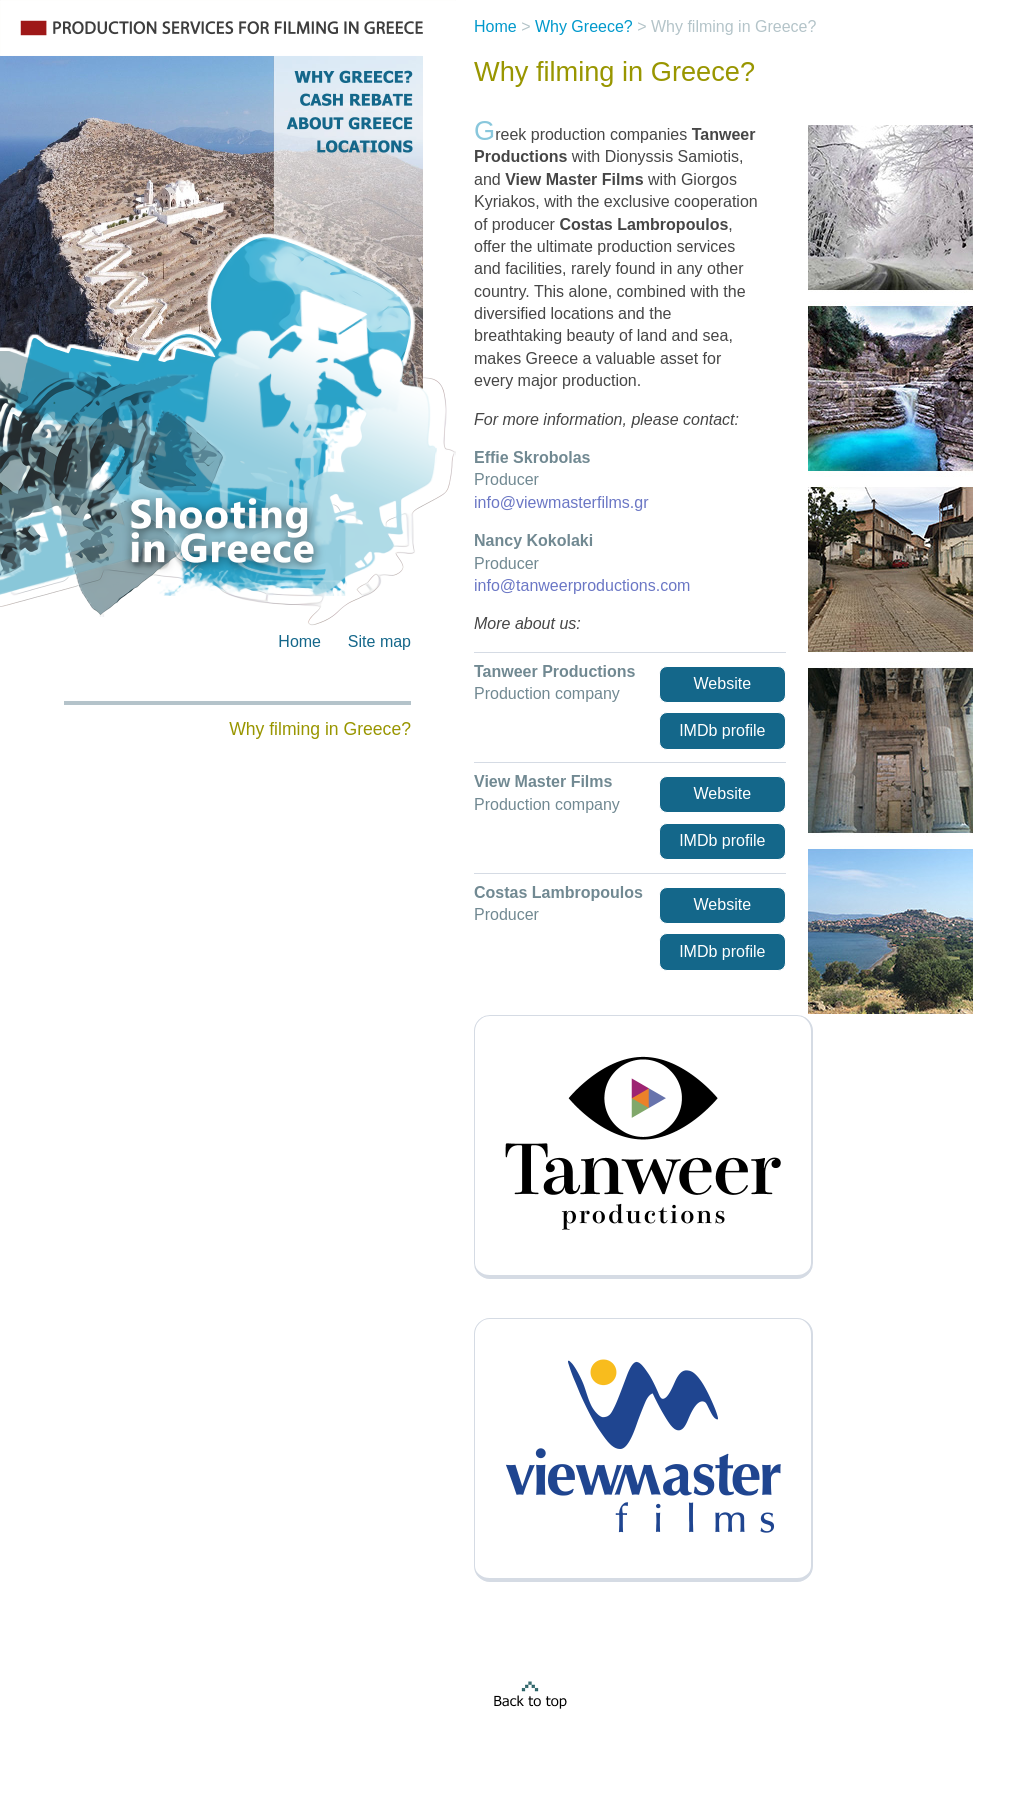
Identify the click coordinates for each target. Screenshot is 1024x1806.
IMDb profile (722, 730)
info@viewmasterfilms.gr (561, 502)
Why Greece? (584, 26)
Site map (379, 641)
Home (299, 641)
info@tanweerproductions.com (582, 585)
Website (723, 683)
